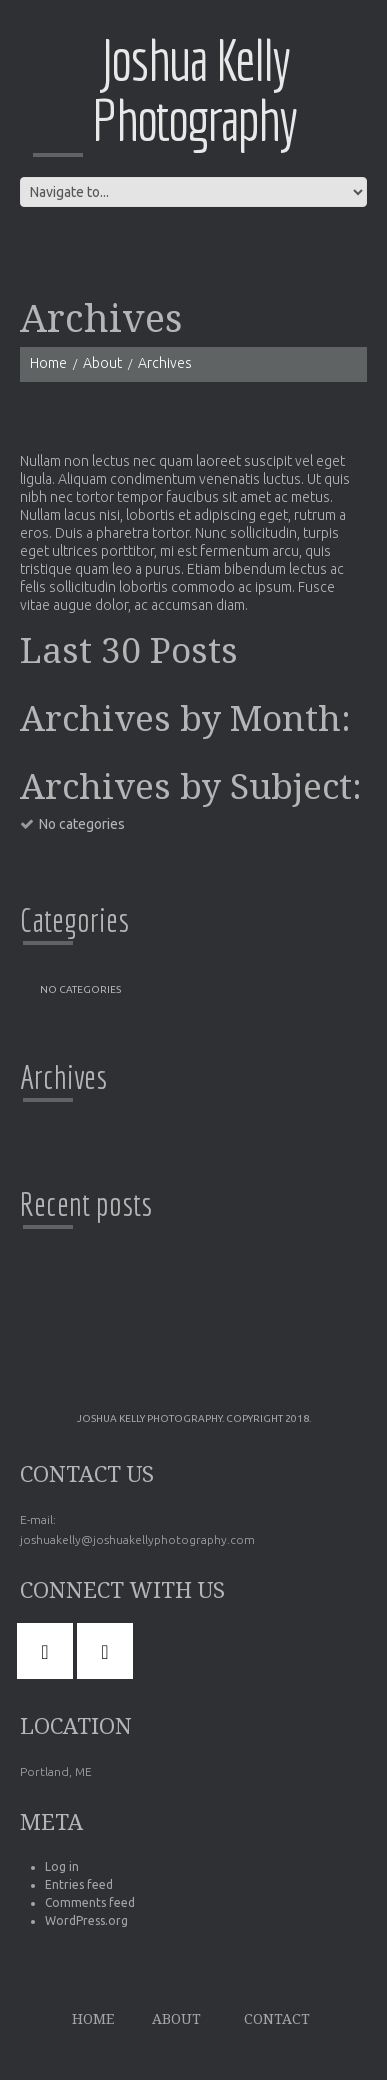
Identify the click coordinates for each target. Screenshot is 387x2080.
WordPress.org (86, 1920)
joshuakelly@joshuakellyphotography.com (137, 1539)
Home (48, 363)
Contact (277, 2019)
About (102, 363)
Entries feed (79, 1884)
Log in (62, 1866)
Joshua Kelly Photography (194, 89)
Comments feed (90, 1902)
